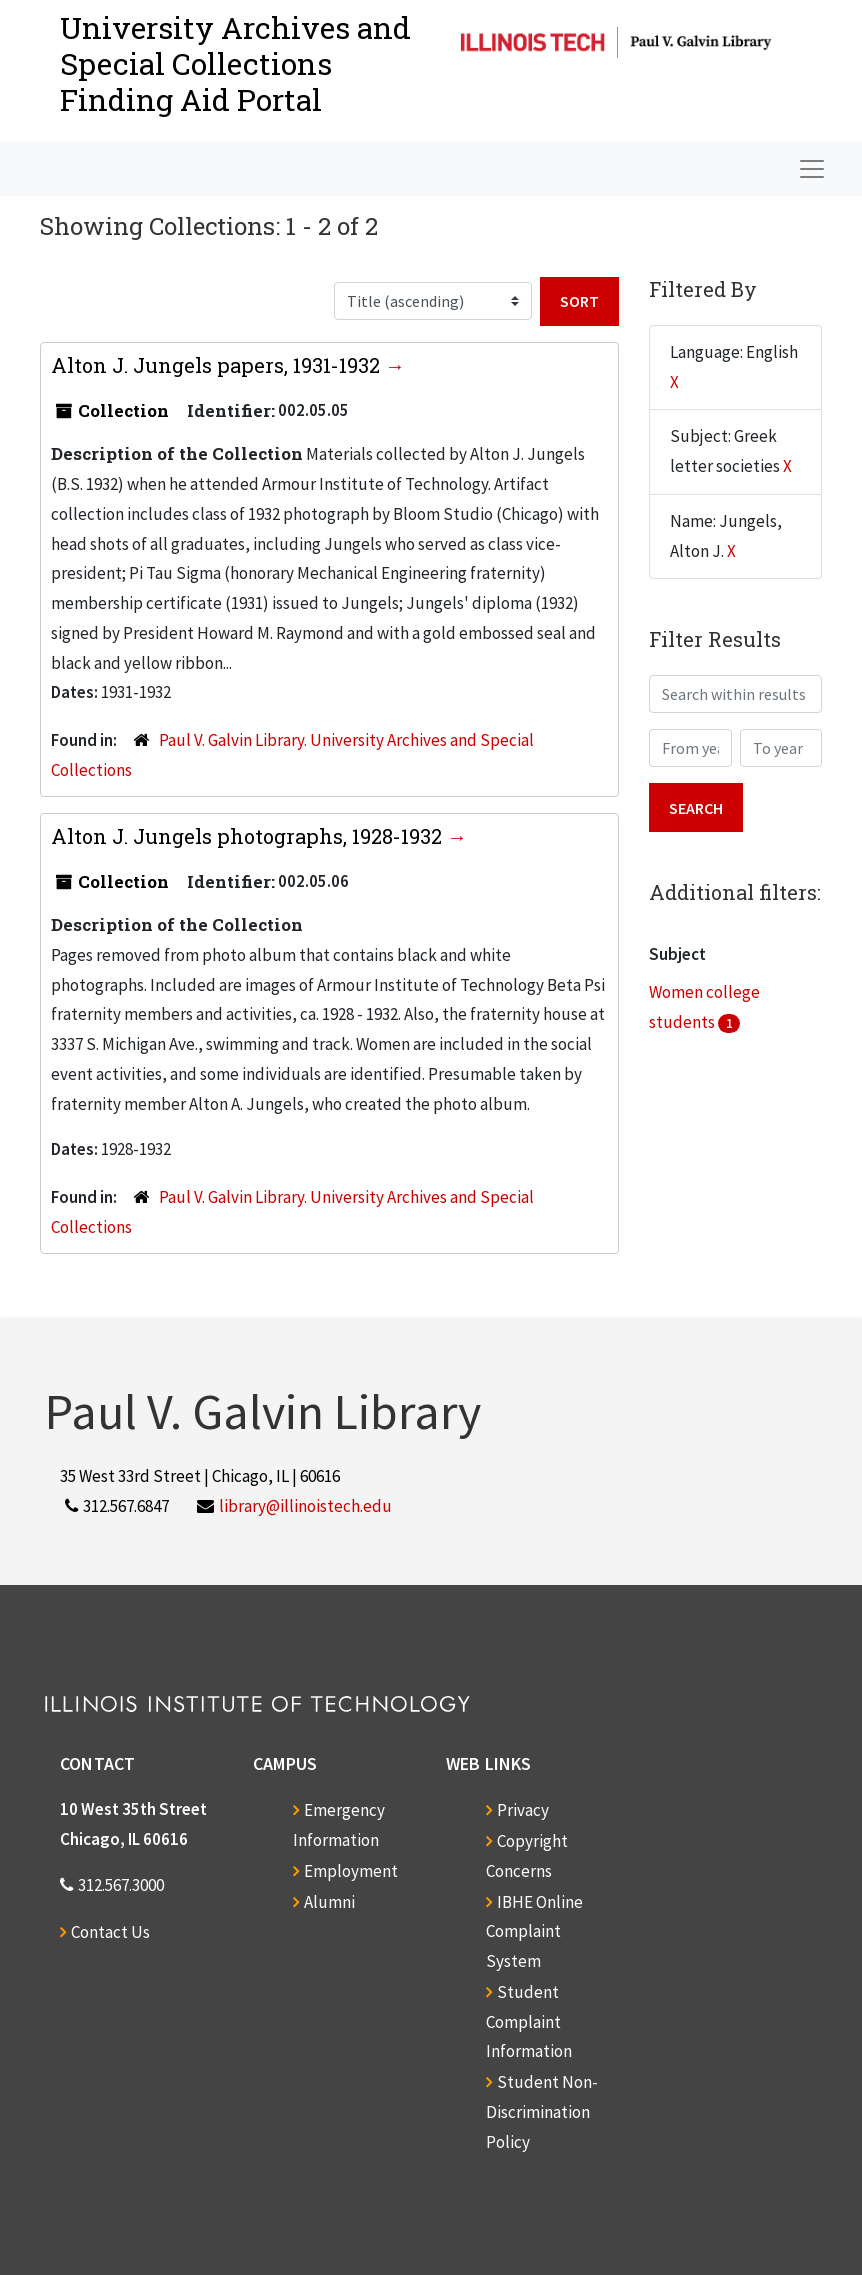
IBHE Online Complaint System (534, 1932)
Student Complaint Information (529, 2022)
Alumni (329, 1902)
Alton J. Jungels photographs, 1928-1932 (249, 836)
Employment (351, 1871)
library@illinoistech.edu (305, 1506)
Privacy (523, 1810)
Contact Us (110, 1932)
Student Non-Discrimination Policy (542, 2112)
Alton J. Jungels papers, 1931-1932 (218, 365)
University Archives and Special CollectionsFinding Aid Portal (235, 63)
